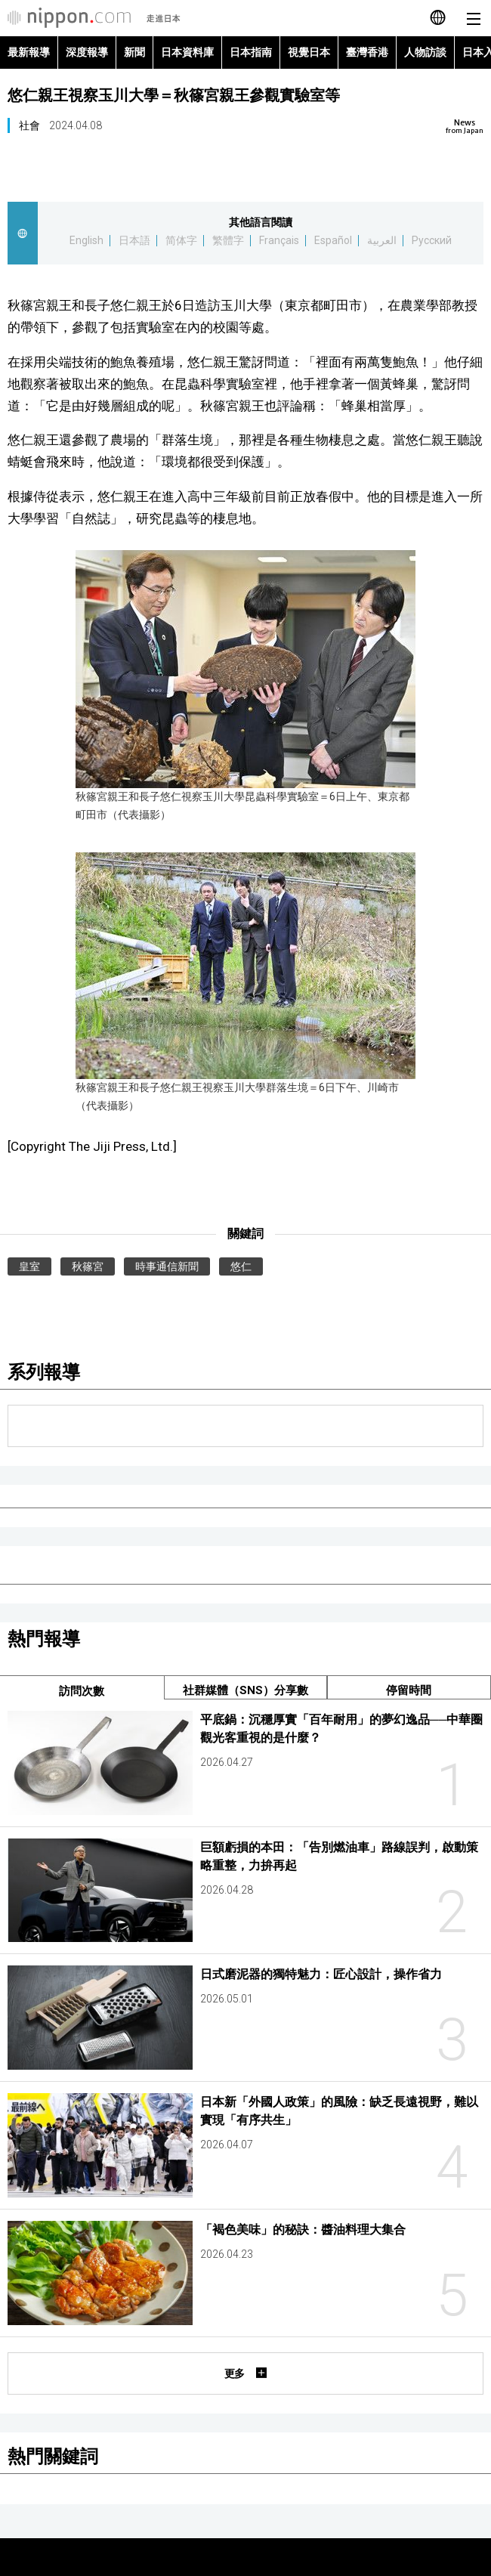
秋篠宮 (87, 1266)
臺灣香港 (367, 52)
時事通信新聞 (167, 1266)
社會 (29, 125)
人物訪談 (425, 52)
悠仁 (241, 1266)
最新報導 (29, 52)
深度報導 (87, 52)
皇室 (29, 1266)
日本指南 (251, 52)
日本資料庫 (187, 52)
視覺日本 (309, 52)
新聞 (134, 52)
